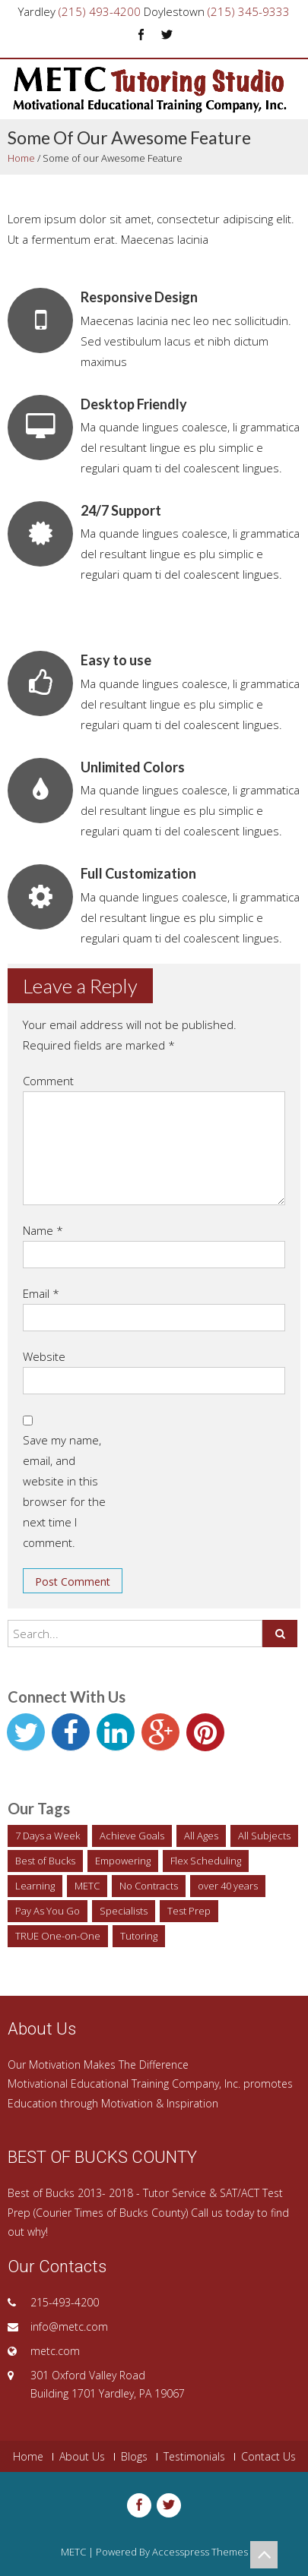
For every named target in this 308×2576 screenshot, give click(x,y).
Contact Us (268, 2457)
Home (21, 158)
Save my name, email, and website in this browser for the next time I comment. (64, 1491)
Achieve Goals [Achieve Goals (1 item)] (132, 1835)
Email (41, 1293)
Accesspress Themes (200, 2552)
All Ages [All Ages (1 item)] (201, 1835)
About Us (82, 2457)
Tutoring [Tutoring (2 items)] (138, 1936)
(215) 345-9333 (249, 11)
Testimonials (194, 2457)
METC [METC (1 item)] (87, 1886)
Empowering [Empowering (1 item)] (123, 1860)
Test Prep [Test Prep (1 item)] (189, 1911)
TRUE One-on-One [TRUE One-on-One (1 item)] (57, 1936)
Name (43, 1230)
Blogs (134, 2457)
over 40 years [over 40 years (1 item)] (228, 1886)
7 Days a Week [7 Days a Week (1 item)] (47, 1835)
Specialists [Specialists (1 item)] (124, 1911)
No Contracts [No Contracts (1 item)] (148, 1886)
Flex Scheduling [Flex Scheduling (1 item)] (205, 1860)
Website (44, 1356)
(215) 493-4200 (100, 11)
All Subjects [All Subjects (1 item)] (264, 1835)
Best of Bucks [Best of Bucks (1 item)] (45, 1860)
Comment (48, 1080)
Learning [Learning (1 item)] (35, 1886)
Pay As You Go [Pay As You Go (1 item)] (47, 1911)
